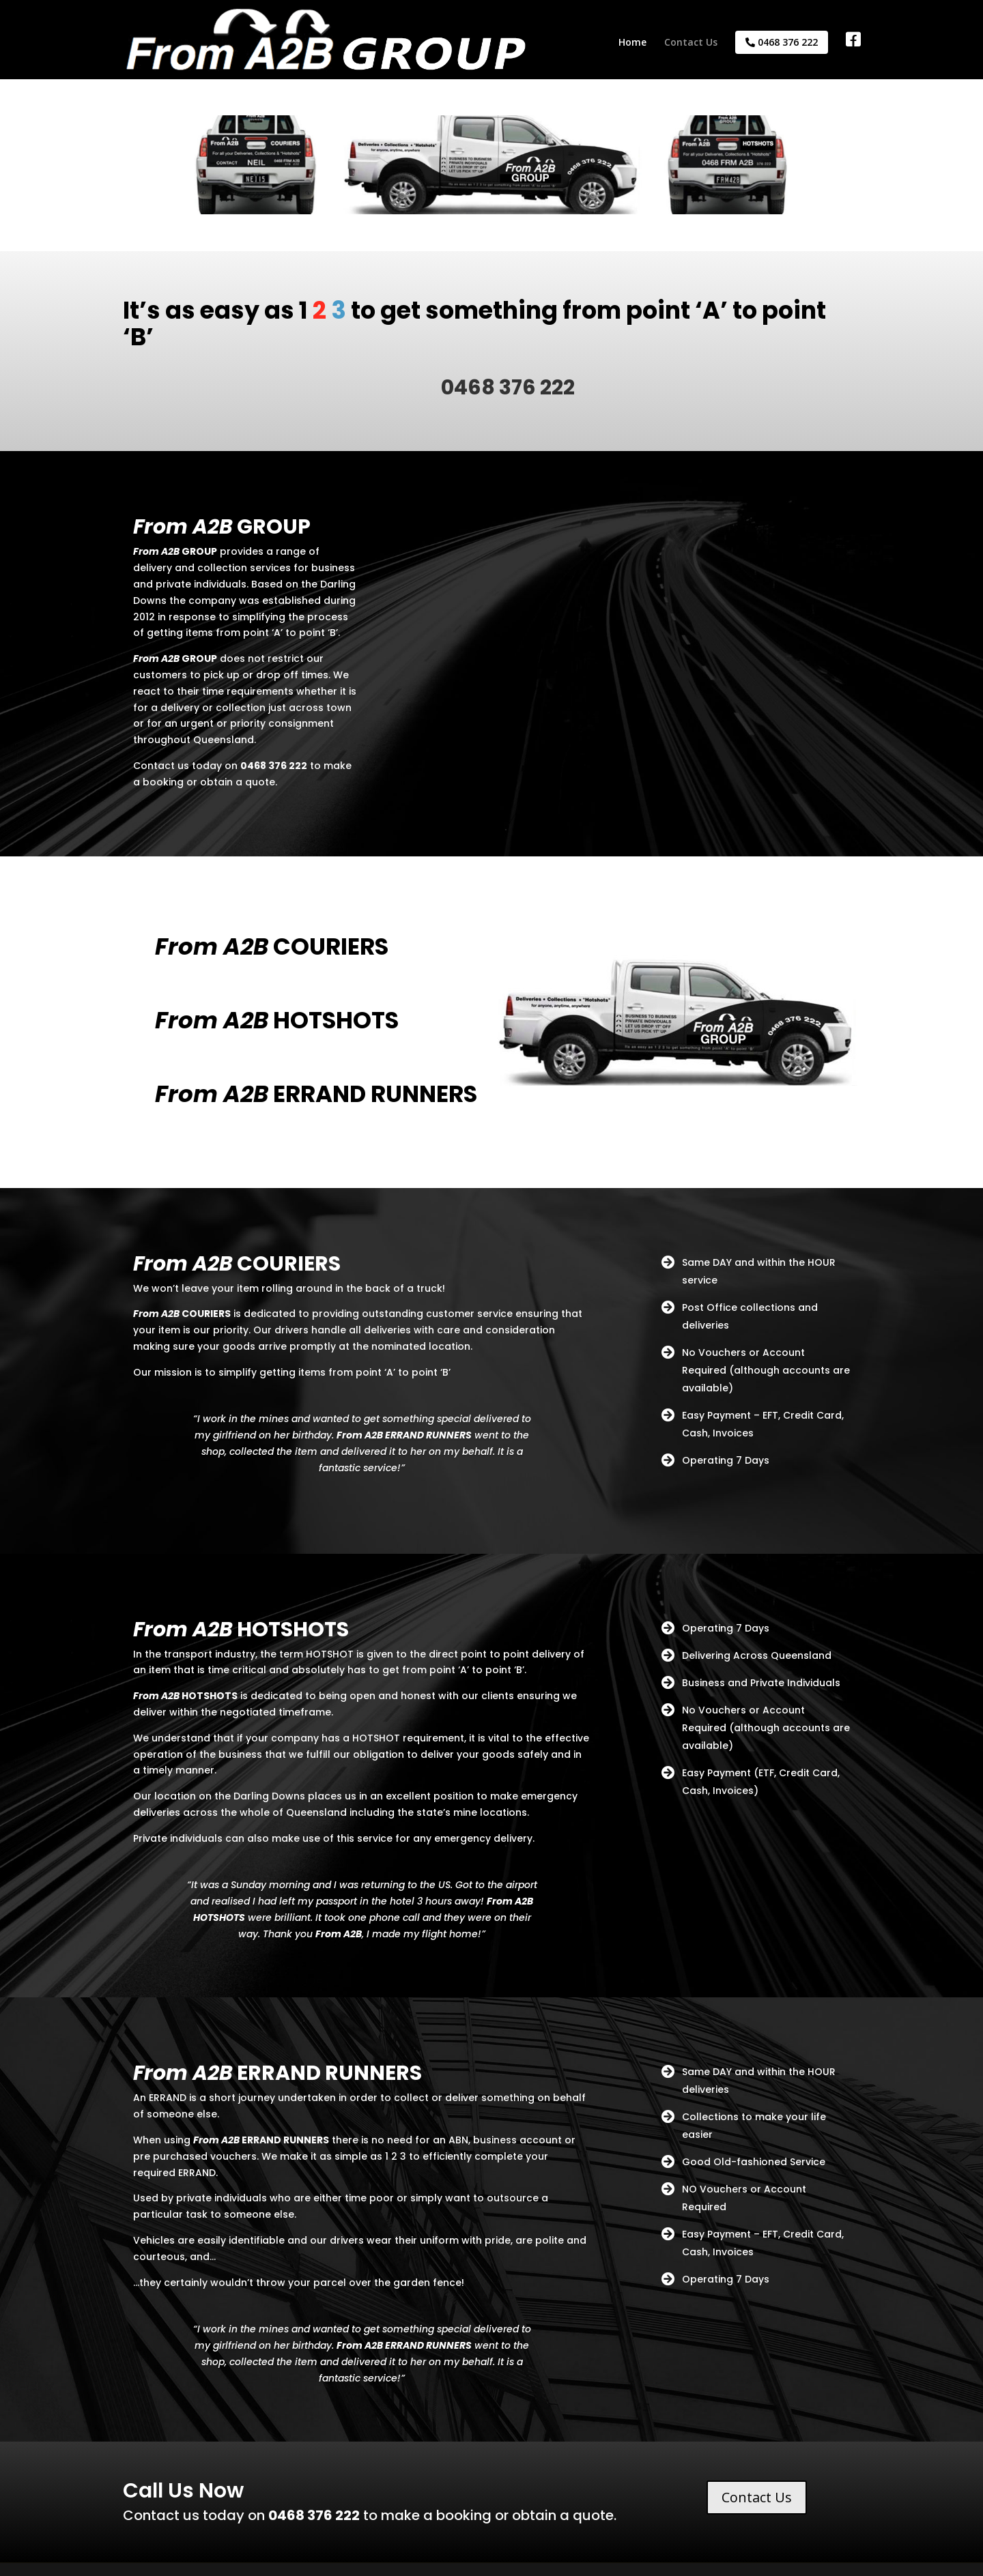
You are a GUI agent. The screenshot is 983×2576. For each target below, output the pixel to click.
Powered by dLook (279, 2557)
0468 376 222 (781, 41)
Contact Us (690, 43)
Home (632, 43)
